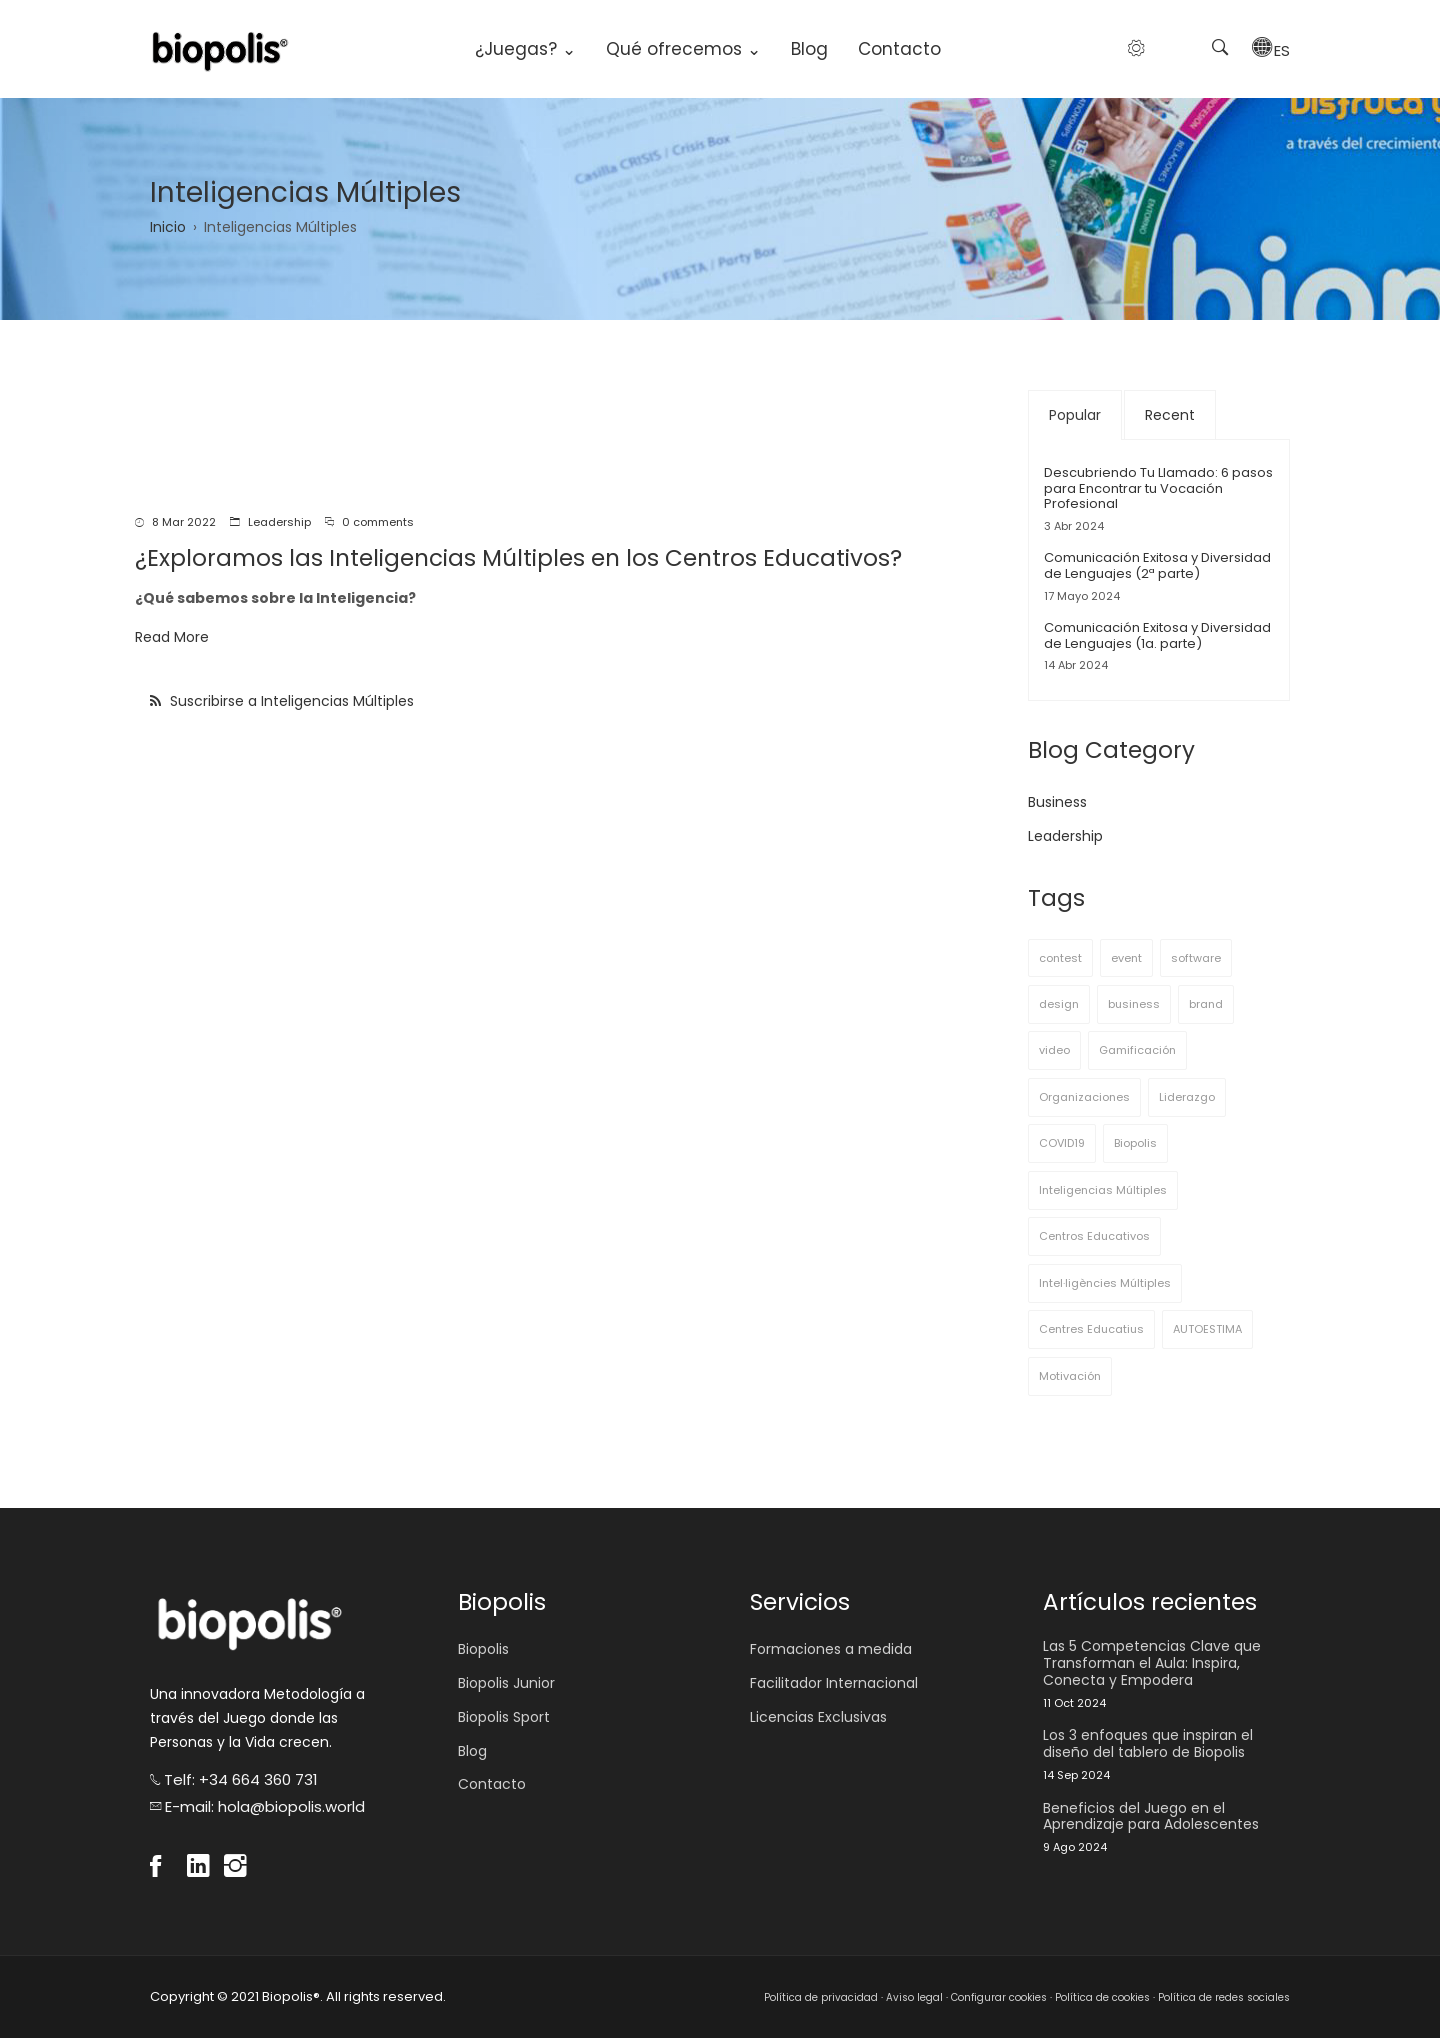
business (1134, 1004)
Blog (809, 49)
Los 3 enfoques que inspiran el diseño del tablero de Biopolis (1148, 1744)
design (1059, 1004)
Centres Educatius (1091, 1329)
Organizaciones (1084, 1097)
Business (1057, 802)
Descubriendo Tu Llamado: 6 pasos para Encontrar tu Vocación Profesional (1158, 488)
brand (1206, 1004)
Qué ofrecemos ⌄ (683, 49)
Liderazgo (1187, 1097)
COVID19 (1062, 1143)
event (1126, 958)
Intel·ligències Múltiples (1105, 1283)
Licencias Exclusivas (818, 1717)
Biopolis (1135, 1143)
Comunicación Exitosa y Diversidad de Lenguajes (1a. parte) (1157, 635)
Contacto (899, 49)
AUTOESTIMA (1207, 1329)
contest (1060, 958)
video (1054, 1050)
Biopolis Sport (504, 1717)
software (1196, 958)
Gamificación (1137, 1050)
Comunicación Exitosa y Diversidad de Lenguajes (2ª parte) (1157, 565)
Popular (1075, 415)
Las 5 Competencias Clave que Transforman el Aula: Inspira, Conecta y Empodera (1152, 1663)
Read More (172, 637)
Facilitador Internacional (834, 1683)
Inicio (168, 227)
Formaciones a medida (831, 1649)
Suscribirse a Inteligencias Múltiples (290, 701)
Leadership (279, 522)
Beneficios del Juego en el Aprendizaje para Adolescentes (1151, 1817)
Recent (1170, 415)
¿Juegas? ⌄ (525, 49)
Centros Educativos (1094, 1236)
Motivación (1070, 1376)
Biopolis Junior (506, 1683)
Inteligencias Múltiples (1103, 1190)
